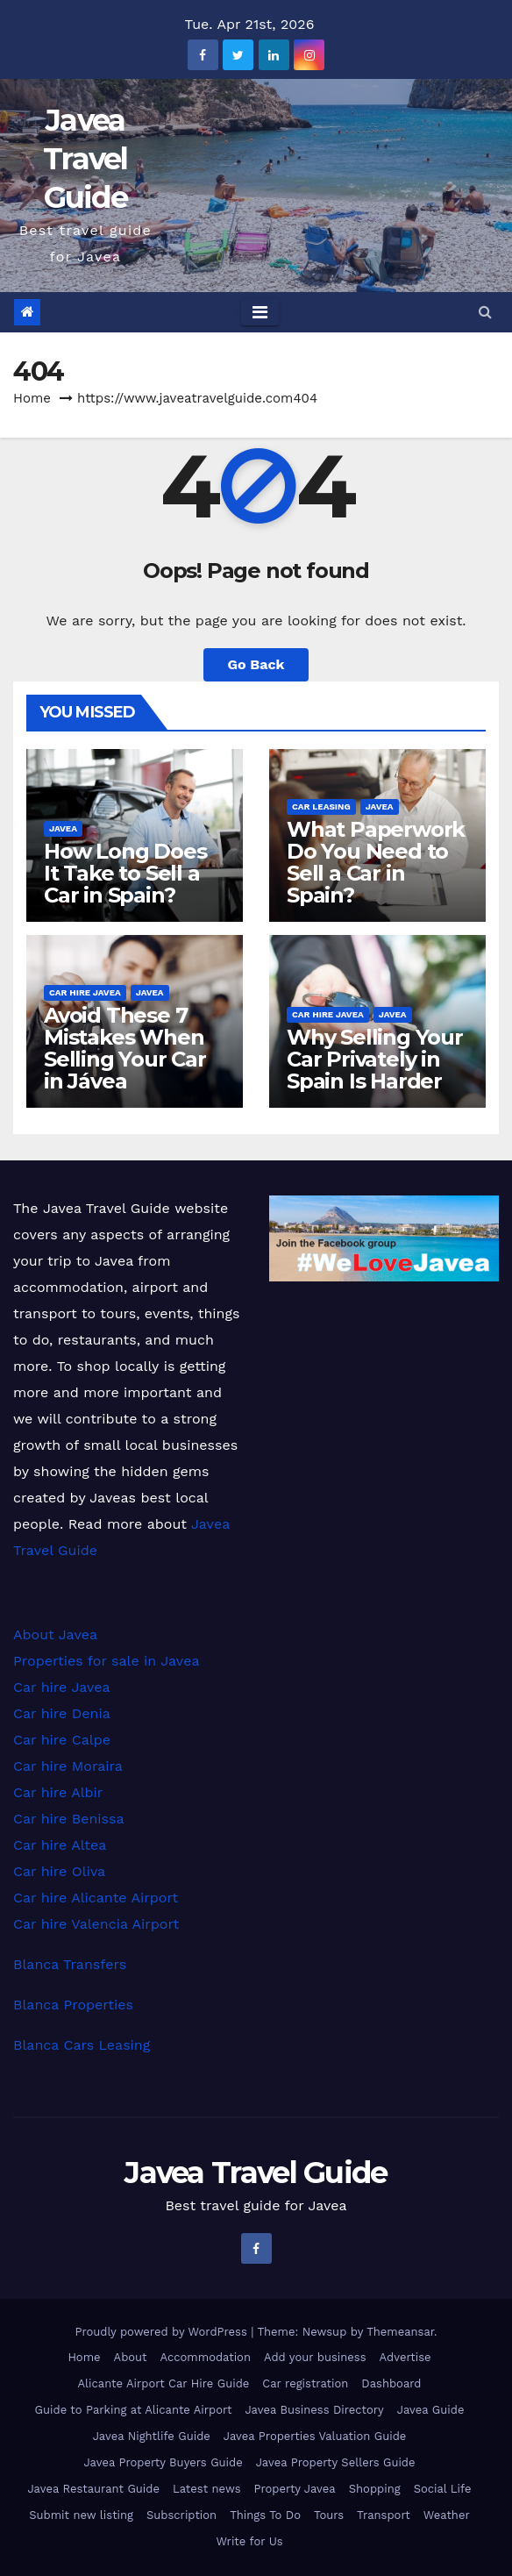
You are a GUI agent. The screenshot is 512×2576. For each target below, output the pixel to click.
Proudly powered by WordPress (163, 2331)
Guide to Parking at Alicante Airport (133, 2409)
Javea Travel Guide (85, 159)
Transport (383, 2515)
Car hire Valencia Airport (96, 1924)
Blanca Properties (73, 2004)
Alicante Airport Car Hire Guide (163, 2383)
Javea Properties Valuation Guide (315, 2436)
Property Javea (295, 2488)
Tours (329, 2515)
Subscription (181, 2515)
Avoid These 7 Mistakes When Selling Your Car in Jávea (125, 1048)
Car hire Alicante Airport (95, 1897)
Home (32, 398)
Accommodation (205, 2357)
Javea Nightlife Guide (151, 2436)
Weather (446, 2515)
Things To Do (265, 2515)
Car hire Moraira (68, 1766)
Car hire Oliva (59, 1871)
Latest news (207, 2488)
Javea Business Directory (314, 2409)
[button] (485, 311)
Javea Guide (431, 2409)
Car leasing (321, 806)
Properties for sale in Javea (106, 1660)
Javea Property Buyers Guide (162, 2462)
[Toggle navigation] (260, 312)
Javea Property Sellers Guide (336, 2462)
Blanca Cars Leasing (81, 2045)
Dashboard (391, 2383)
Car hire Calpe (61, 1739)
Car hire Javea (85, 992)
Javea (63, 828)
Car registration (305, 2383)
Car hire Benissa (68, 1818)
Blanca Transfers (69, 1964)
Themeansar (400, 2331)
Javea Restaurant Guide (93, 2488)
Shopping (375, 2488)
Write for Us (249, 2541)
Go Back (256, 664)
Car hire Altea (59, 1845)
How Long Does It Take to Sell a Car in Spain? (125, 873)
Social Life (443, 2488)
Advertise (405, 2357)
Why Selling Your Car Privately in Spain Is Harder (375, 1059)
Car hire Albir (58, 1792)
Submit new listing (81, 2515)
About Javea (55, 1634)
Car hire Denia (61, 1713)
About (130, 2357)
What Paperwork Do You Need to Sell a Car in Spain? (376, 862)
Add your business (315, 2357)
